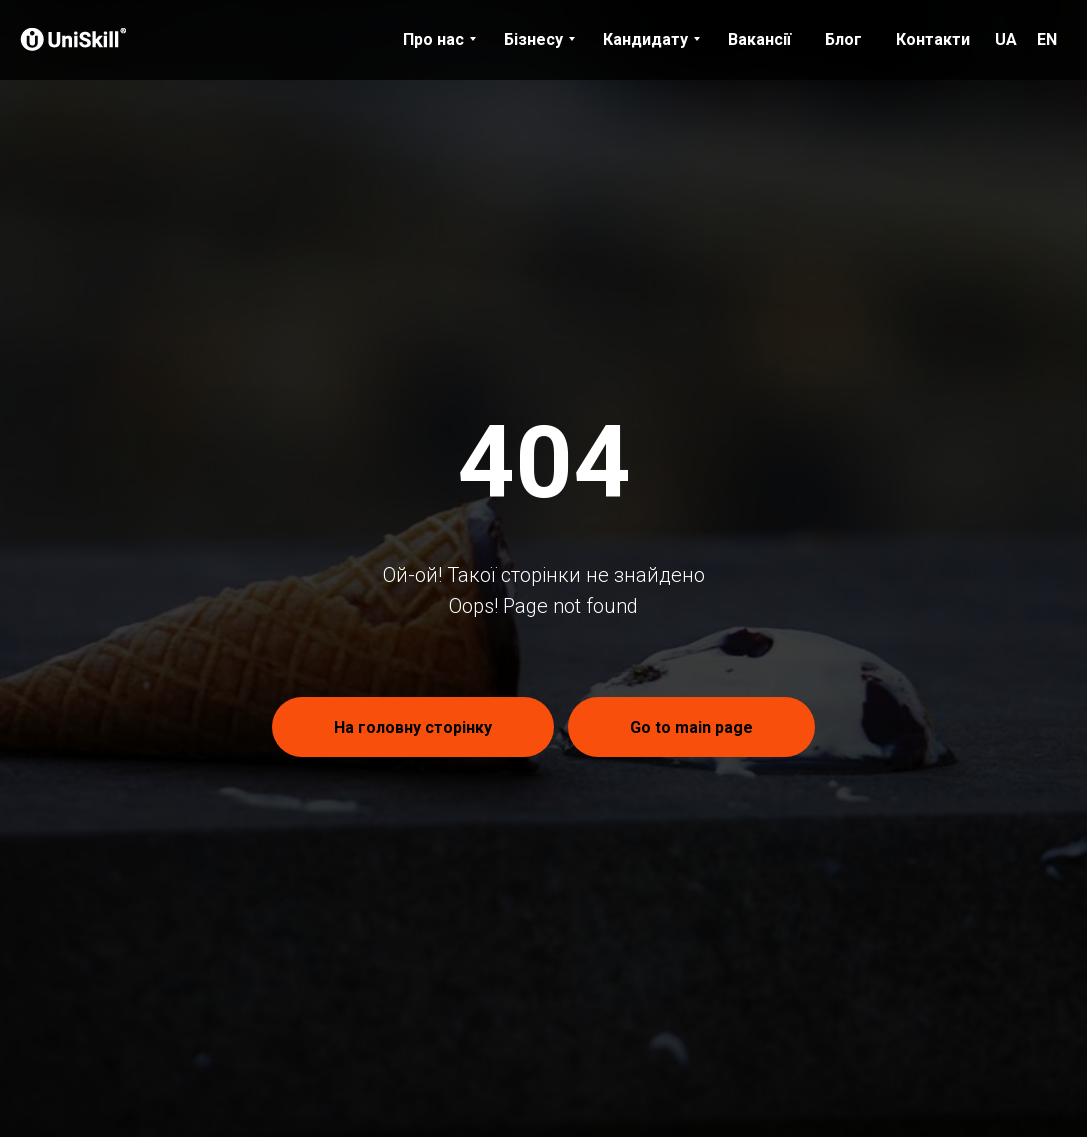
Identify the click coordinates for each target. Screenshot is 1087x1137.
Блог (843, 39)
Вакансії (759, 39)
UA (1006, 39)
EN (1047, 39)
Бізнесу (533, 39)
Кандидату (645, 39)
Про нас (433, 39)
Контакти (933, 39)
